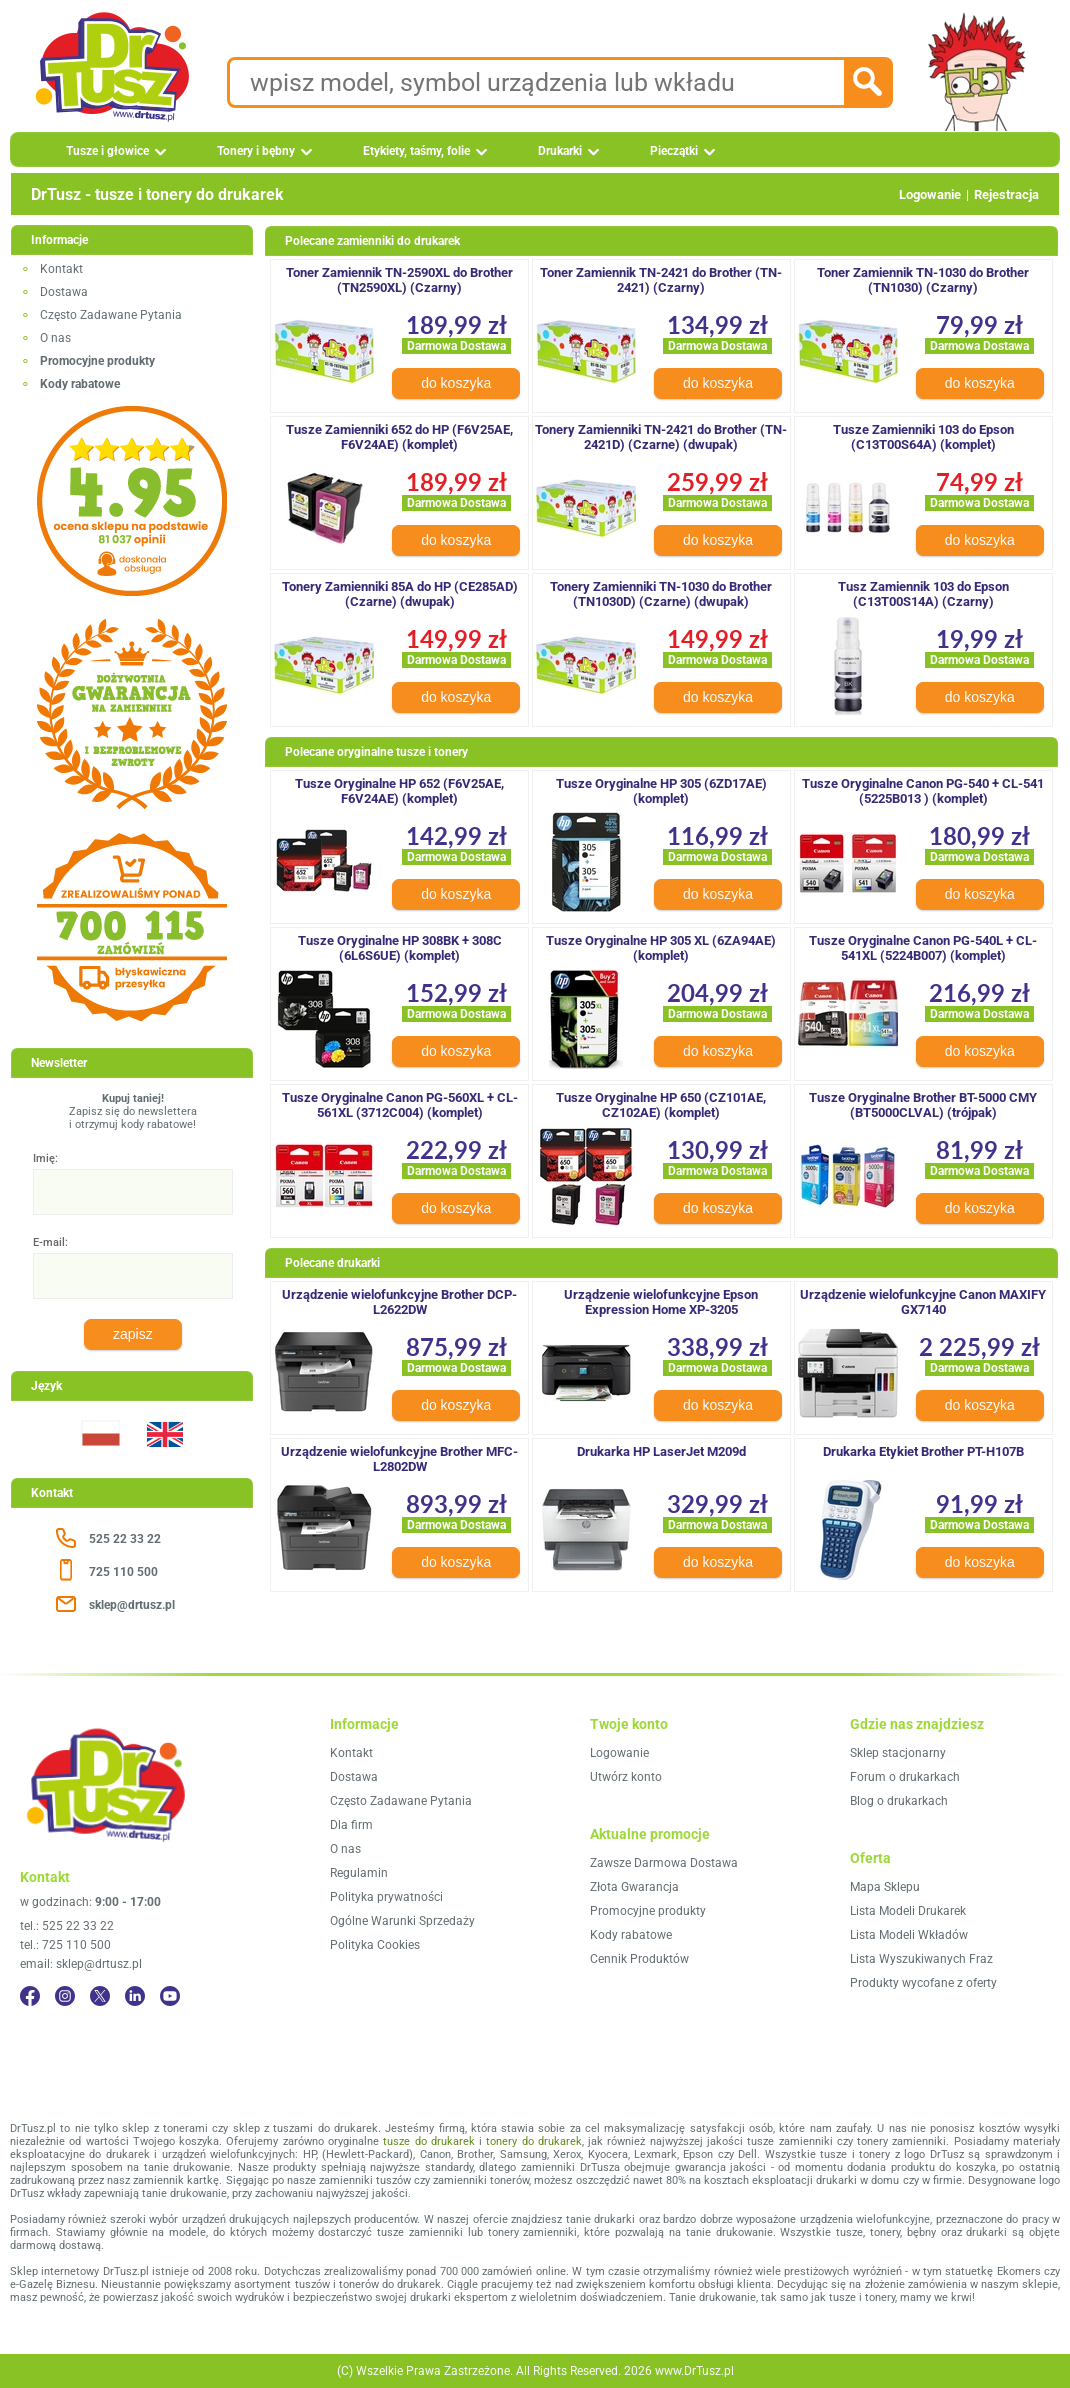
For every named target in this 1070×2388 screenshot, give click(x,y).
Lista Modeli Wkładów (909, 1935)
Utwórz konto (626, 1777)
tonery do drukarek (534, 2141)
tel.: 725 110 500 (65, 1945)
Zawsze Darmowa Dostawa (664, 1863)
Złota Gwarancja (634, 1887)
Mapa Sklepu (885, 1887)
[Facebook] (30, 1996)
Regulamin (359, 1873)
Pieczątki (674, 151)
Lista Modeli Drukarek (908, 1911)
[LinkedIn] (135, 1996)
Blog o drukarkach (899, 1801)
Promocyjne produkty (648, 1911)
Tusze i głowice (107, 151)
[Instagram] (65, 1996)
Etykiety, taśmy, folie (416, 151)
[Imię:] (133, 1192)
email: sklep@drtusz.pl (81, 1964)
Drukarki (560, 151)
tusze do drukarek (429, 2141)
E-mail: (50, 1242)
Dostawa (64, 292)
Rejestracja (1006, 194)
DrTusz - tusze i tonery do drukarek (157, 194)
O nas (55, 338)
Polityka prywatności (386, 1897)
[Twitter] (100, 1996)
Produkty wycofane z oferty (923, 1983)
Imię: (45, 1158)
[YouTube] (170, 1996)
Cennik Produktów (639, 1959)
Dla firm (351, 1825)
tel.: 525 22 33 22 (67, 1926)
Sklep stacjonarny (898, 1753)
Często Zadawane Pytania (111, 315)
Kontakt (61, 269)
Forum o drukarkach (905, 1777)
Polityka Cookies (375, 1945)
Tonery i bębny (256, 151)
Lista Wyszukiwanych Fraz (921, 1959)
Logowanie (930, 194)
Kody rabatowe (631, 1935)
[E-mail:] (133, 1276)
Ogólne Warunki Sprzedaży (402, 1921)
